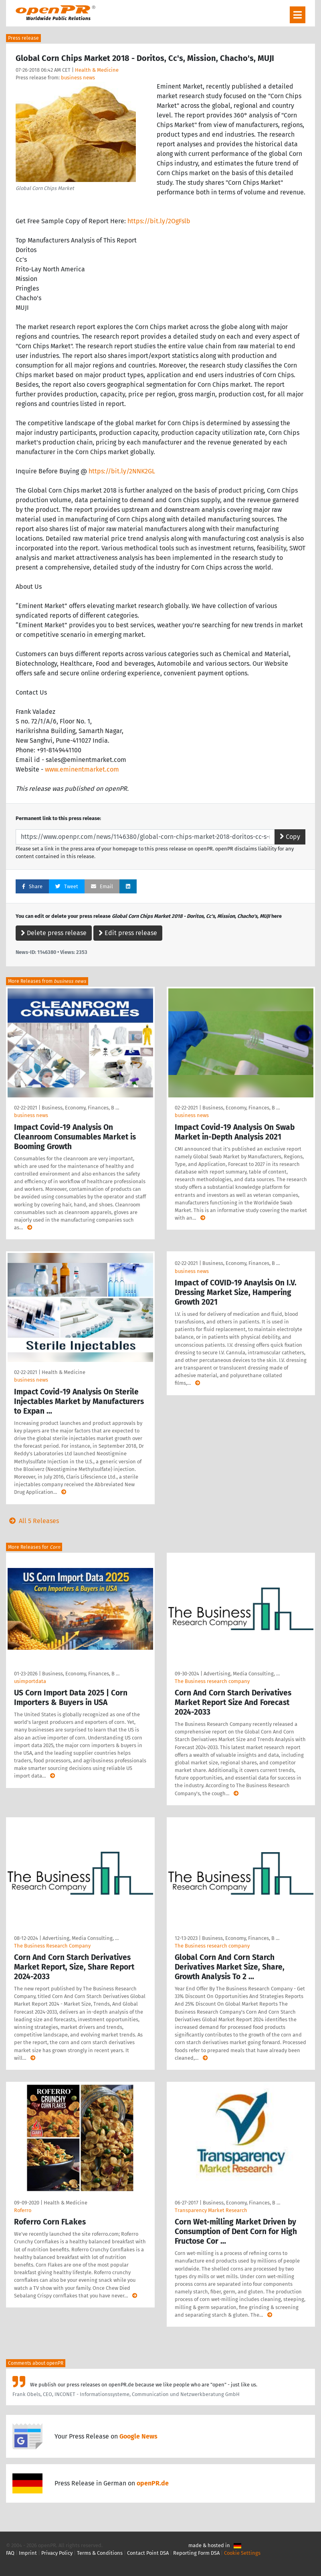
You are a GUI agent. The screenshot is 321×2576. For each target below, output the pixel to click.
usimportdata (30, 1681)
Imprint (28, 2553)
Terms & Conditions (100, 2553)
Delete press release (54, 933)
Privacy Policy (57, 2553)
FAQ (10, 2553)
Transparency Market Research (211, 2210)
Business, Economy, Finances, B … (80, 1108)
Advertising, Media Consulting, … (242, 1674)
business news (78, 78)
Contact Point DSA (148, 2553)
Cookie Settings (242, 2553)
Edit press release (128, 933)
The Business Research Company (52, 1946)
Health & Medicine (97, 70)
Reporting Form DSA (196, 2553)
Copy (290, 836)
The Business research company (212, 1681)
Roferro (22, 2210)
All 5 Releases (32, 1521)
